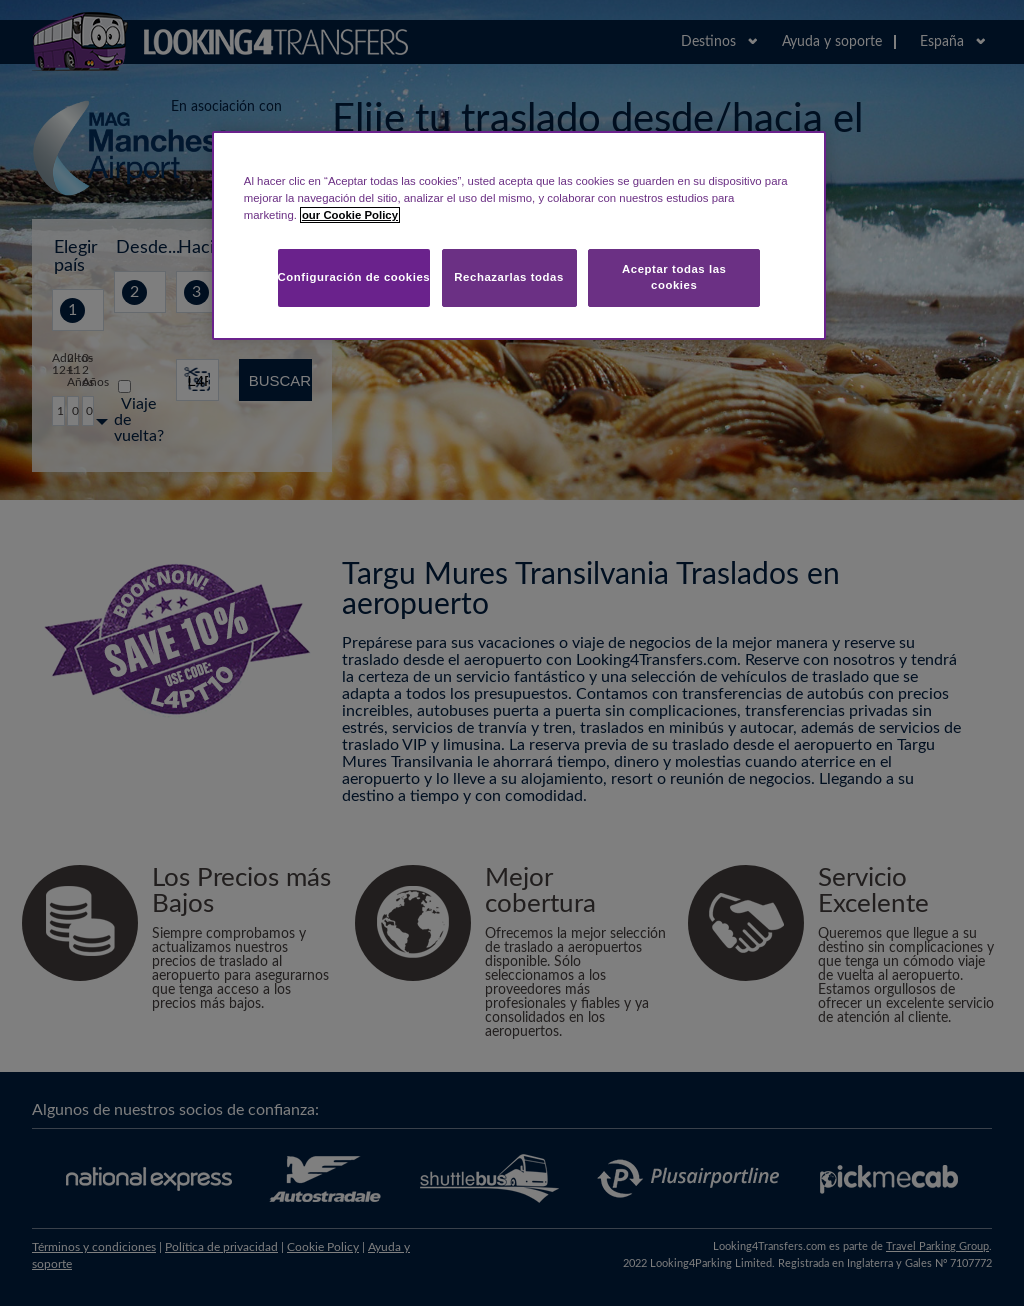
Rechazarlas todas (509, 277)
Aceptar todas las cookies (674, 277)
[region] (519, 235)
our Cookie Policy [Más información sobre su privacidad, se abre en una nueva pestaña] (350, 215)
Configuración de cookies (354, 277)
